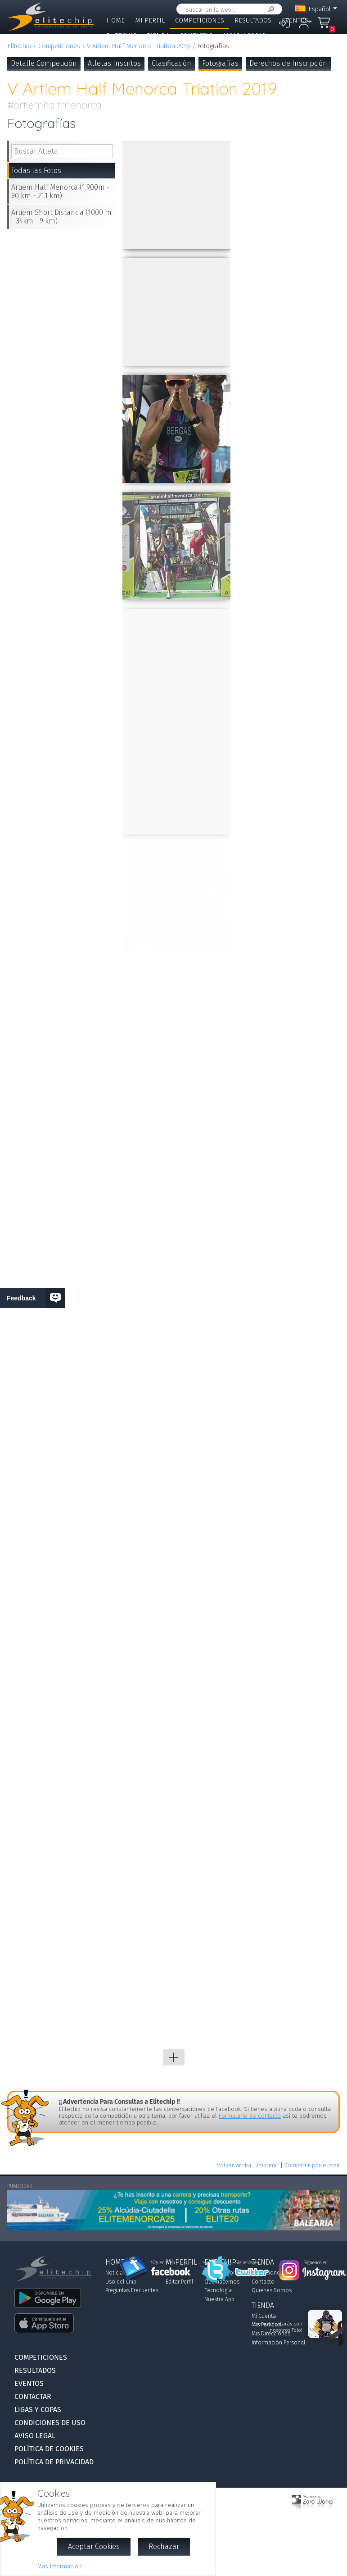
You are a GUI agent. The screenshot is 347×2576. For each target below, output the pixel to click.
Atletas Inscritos (114, 63)
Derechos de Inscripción (288, 63)
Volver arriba (234, 2165)
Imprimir (268, 2165)
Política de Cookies (49, 2448)
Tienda (158, 36)
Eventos (295, 20)
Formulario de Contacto (250, 2115)
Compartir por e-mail (312, 2165)
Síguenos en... (164, 2263)
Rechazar (164, 2546)
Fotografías (220, 63)
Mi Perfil (150, 20)
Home (115, 20)
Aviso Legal (34, 2435)
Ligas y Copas (244, 36)
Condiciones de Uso (50, 2422)
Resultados (252, 20)
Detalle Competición (44, 63)
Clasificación (171, 63)
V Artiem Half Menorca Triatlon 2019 (138, 46)
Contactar (196, 36)
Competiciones (199, 20)
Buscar (269, 9)
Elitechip (121, 36)
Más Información (59, 2566)
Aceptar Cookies (94, 2546)
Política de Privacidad (54, 2461)
